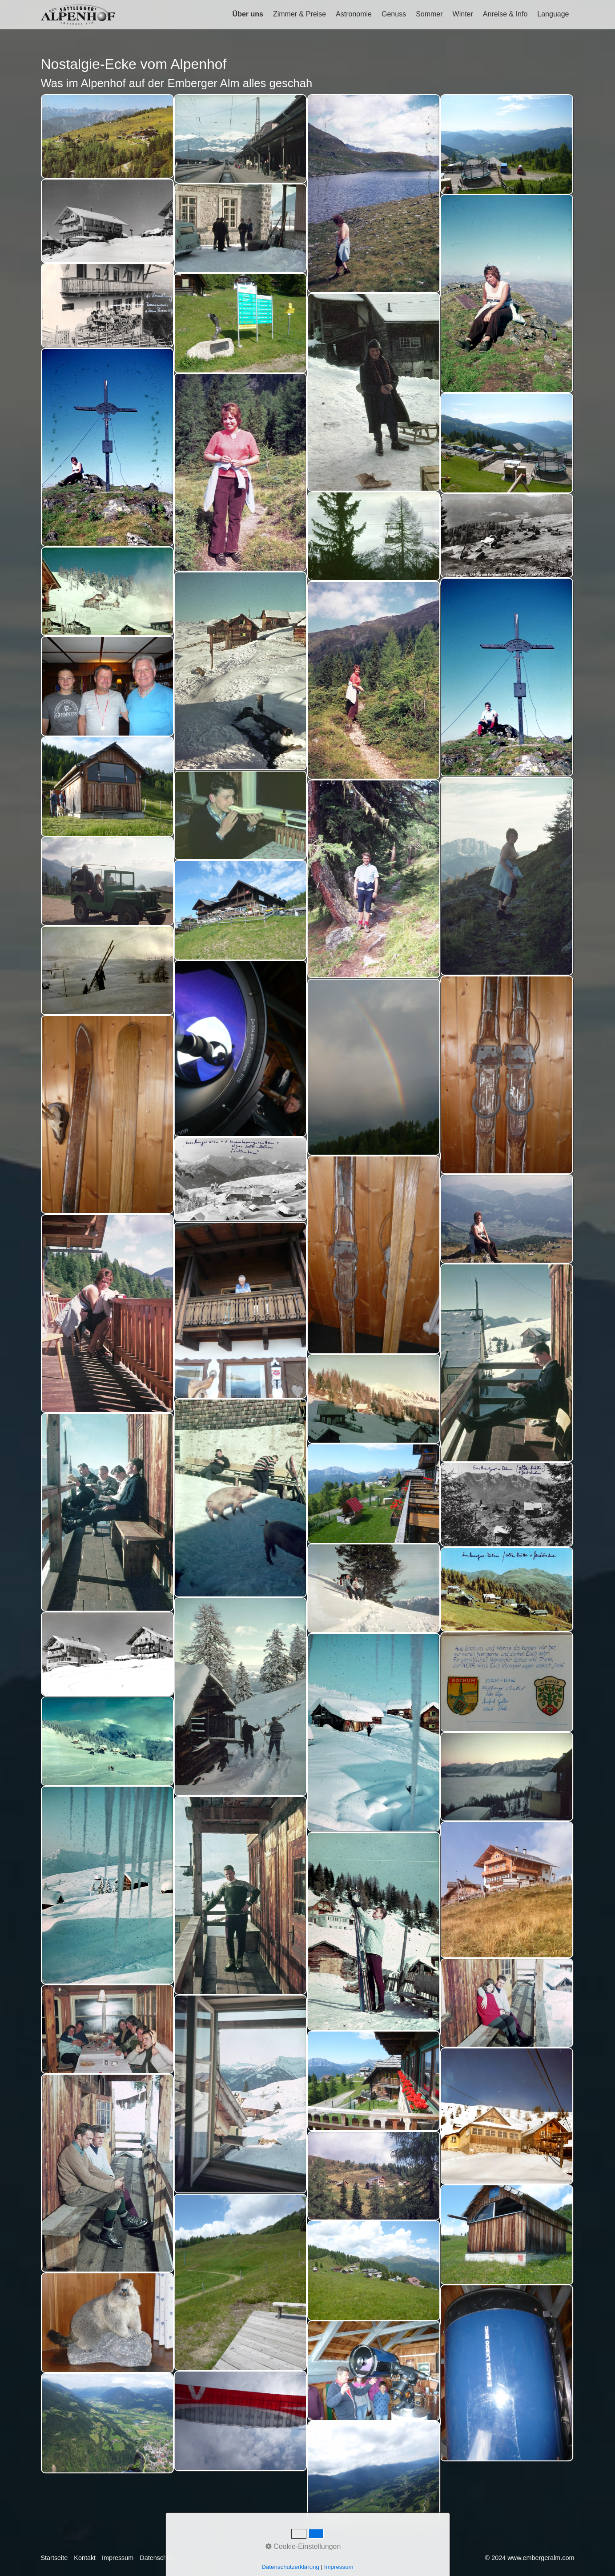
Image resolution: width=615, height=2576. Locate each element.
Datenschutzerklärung (290, 2567)
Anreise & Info (505, 14)
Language (553, 14)
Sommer (429, 14)
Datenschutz (157, 2557)
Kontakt (85, 2557)
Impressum (117, 2557)
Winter (463, 14)
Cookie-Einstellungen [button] (303, 2546)
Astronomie (354, 14)
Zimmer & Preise (299, 14)
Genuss (394, 14)
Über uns (248, 14)
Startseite (54, 2557)
